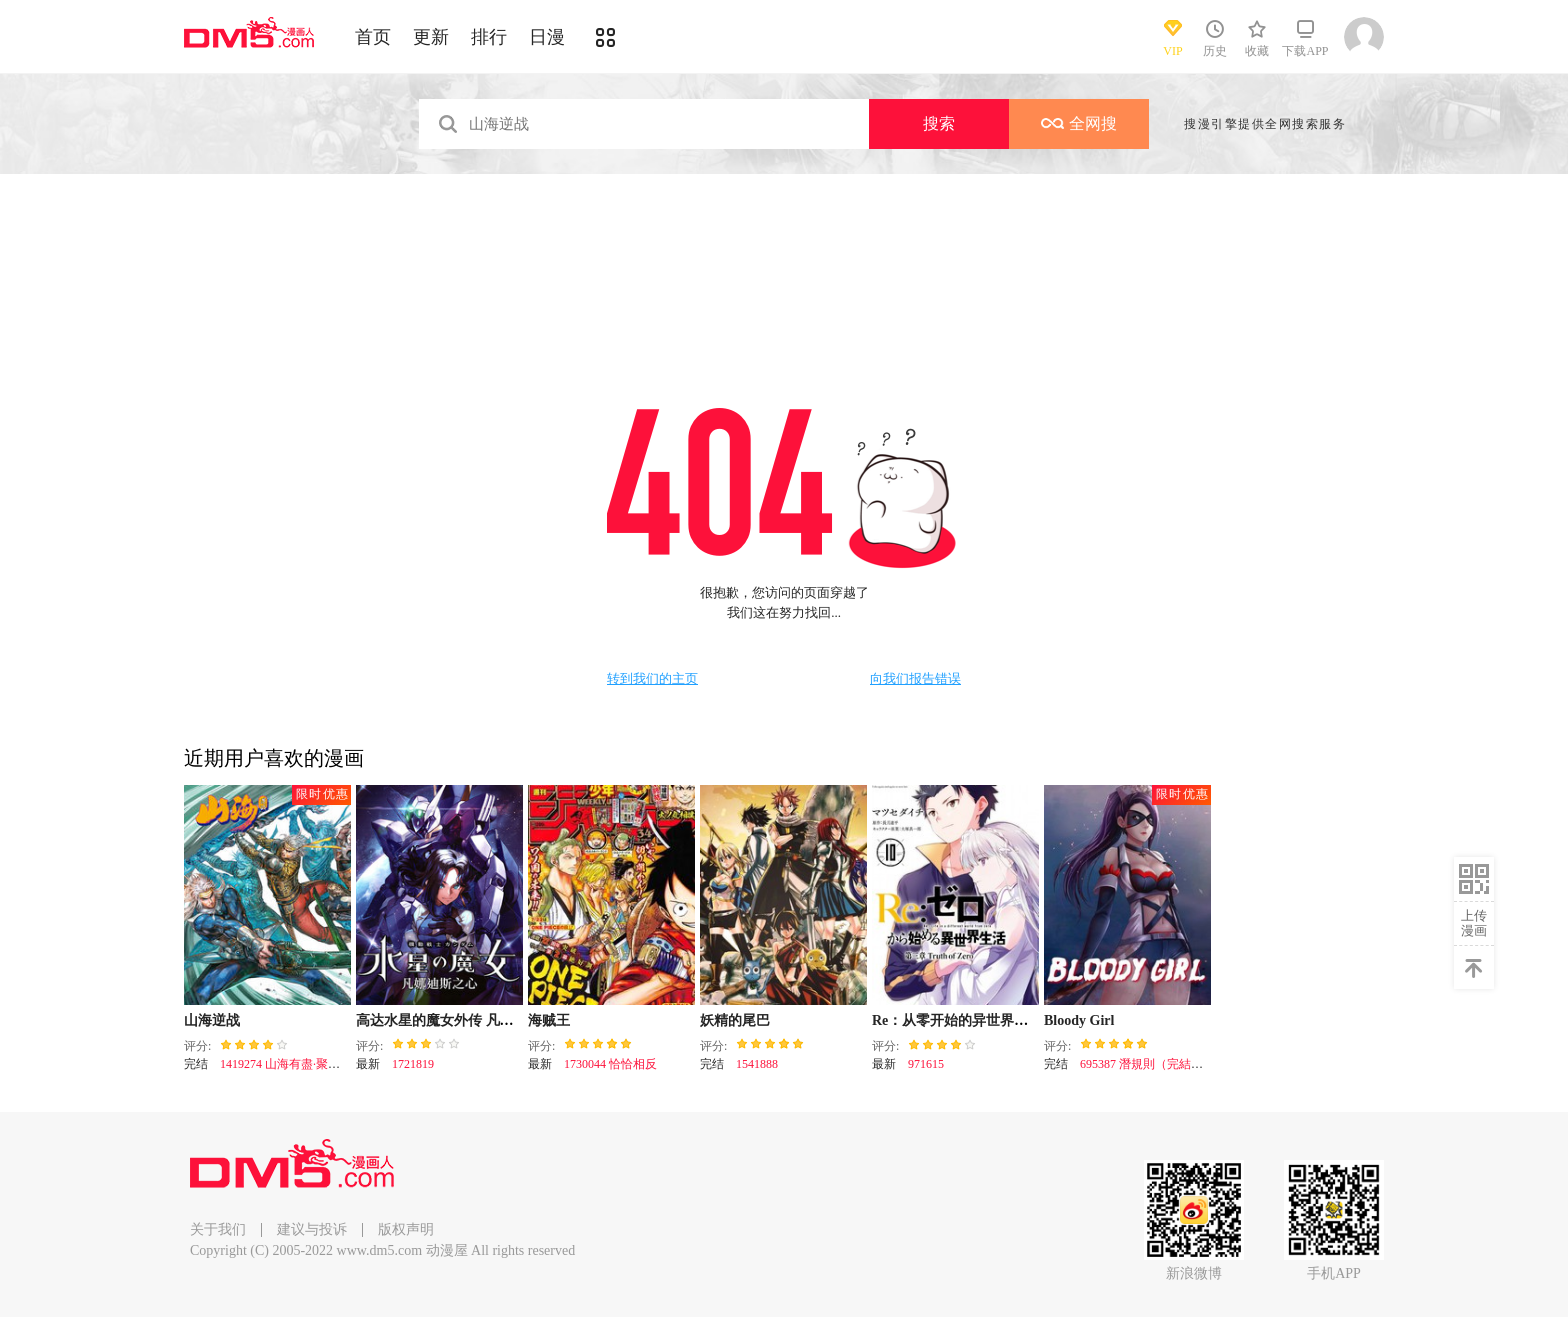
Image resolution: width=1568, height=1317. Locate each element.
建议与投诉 (312, 1229)
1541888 (757, 1064)
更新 (431, 37)
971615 (926, 1064)
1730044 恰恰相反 (610, 1064)
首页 (373, 37)
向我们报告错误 (915, 679)
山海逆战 (212, 1020)
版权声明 (406, 1229)
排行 (489, 37)
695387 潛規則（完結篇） (1147, 1064)
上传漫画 (1474, 923)
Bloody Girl (1079, 1020)
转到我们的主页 (652, 679)
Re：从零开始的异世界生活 (957, 1020)
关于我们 (218, 1229)
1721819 (413, 1064)
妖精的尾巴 (735, 1020)
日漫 (547, 37)
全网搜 (1079, 123)
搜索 (939, 123)
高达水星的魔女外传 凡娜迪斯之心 (463, 1020)
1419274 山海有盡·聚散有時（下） (310, 1064)
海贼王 (549, 1020)
